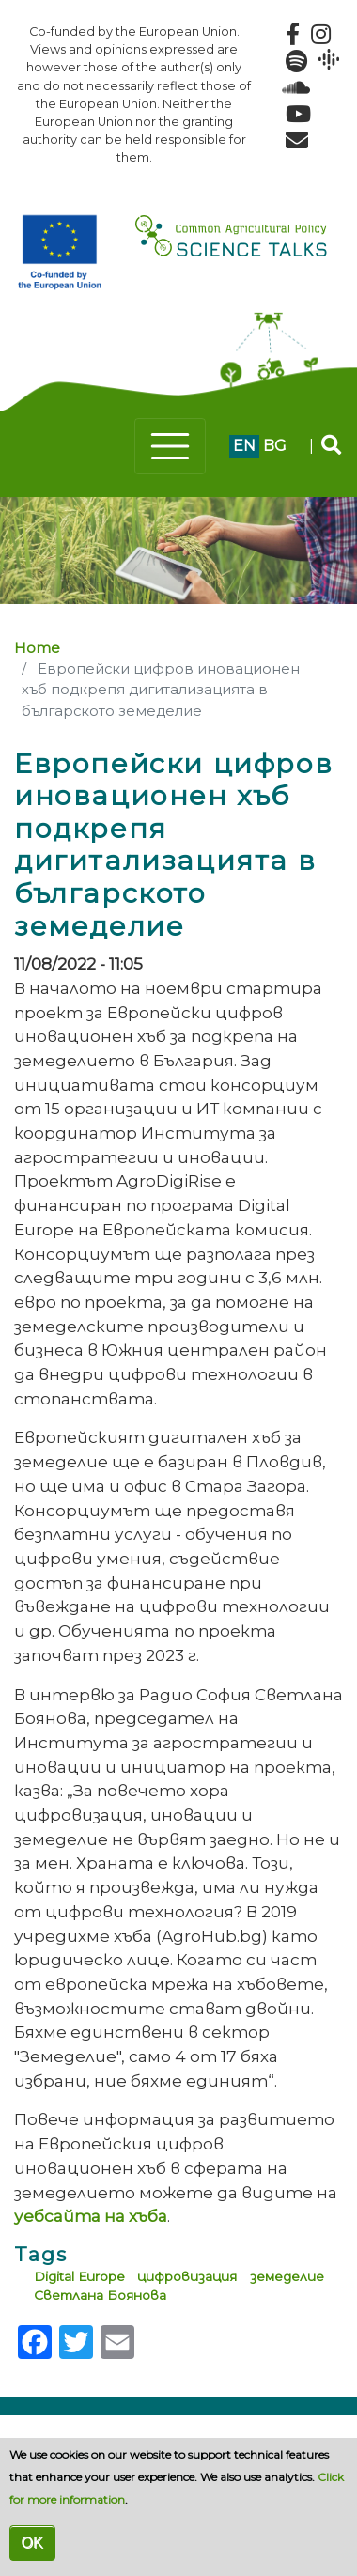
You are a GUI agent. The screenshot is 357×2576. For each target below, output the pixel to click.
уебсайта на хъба (90, 2216)
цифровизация (187, 2276)
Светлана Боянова (100, 2295)
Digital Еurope (79, 2276)
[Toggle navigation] (170, 446)
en (244, 446)
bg (275, 446)
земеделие (287, 2276)
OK (32, 2543)
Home (37, 648)
